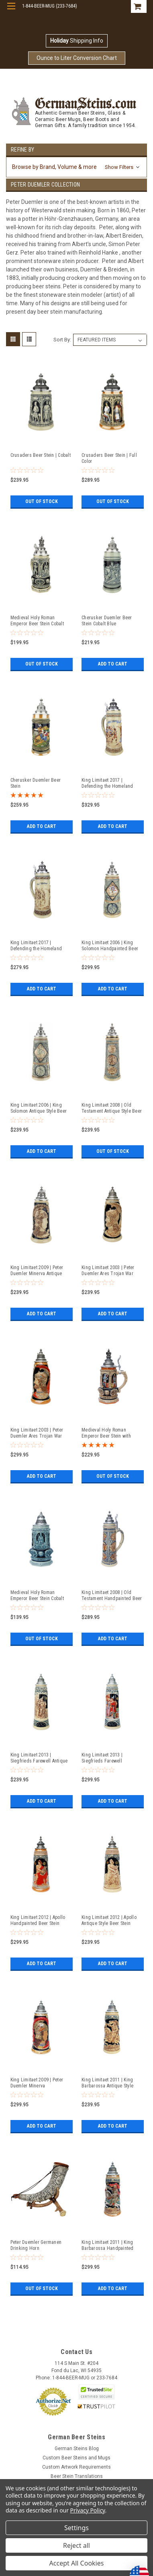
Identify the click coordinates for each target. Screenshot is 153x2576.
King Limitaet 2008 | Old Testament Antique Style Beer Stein (112, 1108)
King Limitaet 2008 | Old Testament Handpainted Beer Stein (112, 1596)
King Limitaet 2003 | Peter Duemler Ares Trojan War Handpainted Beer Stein (36, 1433)
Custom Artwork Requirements (76, 2467)
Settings (76, 2527)
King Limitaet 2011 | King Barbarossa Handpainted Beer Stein (108, 2245)
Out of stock (41, 501)
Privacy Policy (87, 2510)
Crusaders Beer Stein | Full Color (109, 458)
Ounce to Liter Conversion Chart (77, 58)
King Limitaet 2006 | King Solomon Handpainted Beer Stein (110, 946)
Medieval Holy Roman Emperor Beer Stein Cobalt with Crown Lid (37, 621)
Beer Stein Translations (77, 2476)
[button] (76, 167)
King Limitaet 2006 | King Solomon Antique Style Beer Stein (38, 1108)
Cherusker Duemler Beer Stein (35, 783)
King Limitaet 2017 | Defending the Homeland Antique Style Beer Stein (36, 946)
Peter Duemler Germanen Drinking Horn (36, 2245)
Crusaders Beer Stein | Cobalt (40, 455)
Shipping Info (76, 40)
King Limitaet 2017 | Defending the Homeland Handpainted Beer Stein (107, 783)
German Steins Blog (77, 2448)
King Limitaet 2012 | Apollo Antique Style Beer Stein (109, 1920)
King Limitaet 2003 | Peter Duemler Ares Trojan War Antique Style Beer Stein (108, 1271)
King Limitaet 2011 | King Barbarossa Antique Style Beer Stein (107, 2083)
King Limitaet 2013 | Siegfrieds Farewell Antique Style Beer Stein (39, 1758)
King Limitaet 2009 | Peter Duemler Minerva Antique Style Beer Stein (36, 1271)
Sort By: (62, 340)
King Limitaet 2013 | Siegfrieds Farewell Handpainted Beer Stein (106, 1758)
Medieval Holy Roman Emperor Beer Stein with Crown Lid (106, 1433)
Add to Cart (112, 664)
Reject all (76, 2545)
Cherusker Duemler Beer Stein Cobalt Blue (107, 621)
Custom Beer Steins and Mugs (76, 2458)
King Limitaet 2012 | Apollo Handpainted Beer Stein (37, 1920)
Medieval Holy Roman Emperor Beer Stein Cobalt (37, 1595)
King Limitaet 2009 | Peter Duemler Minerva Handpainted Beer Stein (36, 2083)
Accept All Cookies (76, 2563)
